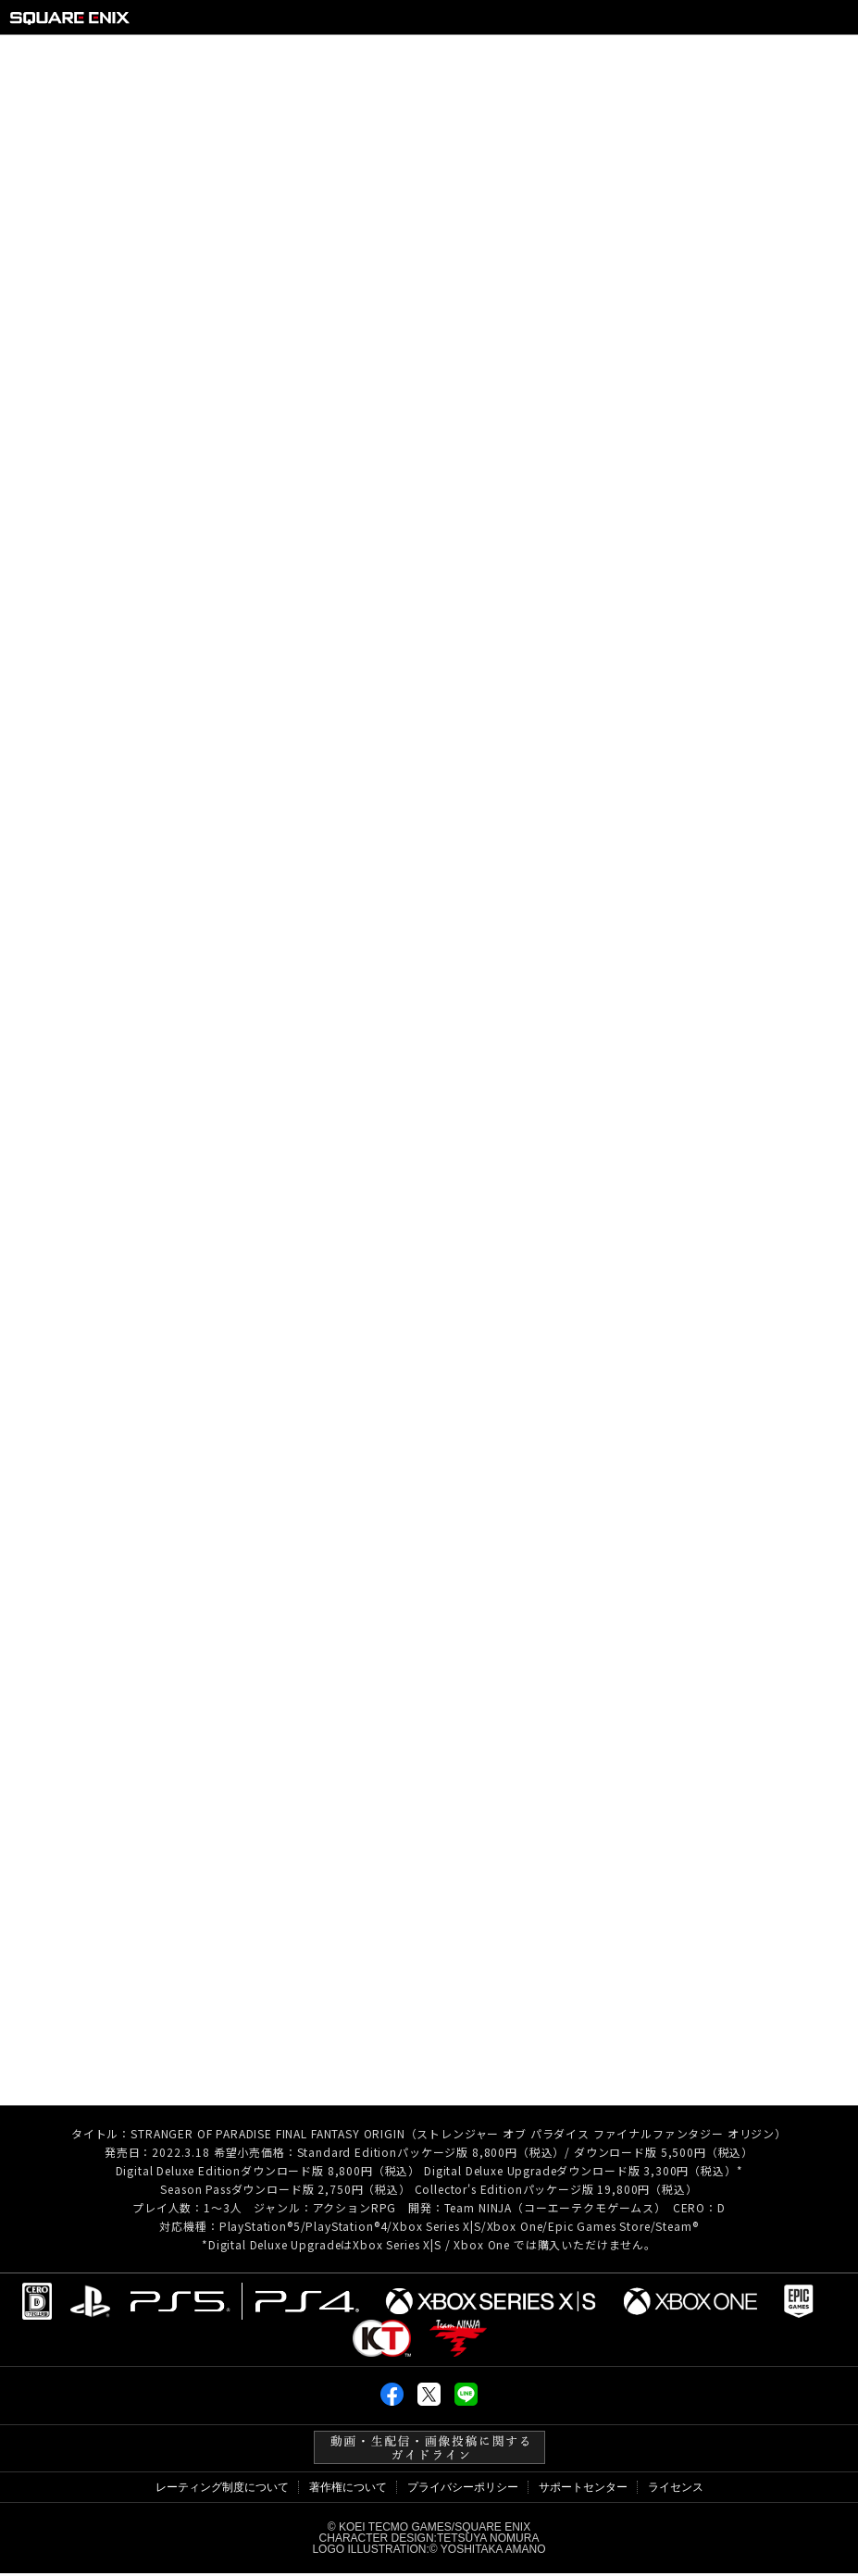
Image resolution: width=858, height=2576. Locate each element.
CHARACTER (360, 54)
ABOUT (160, 54)
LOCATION (480, 54)
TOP (83, 54)
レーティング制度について (222, 2489)
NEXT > (799, 1913)
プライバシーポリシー (462, 2489)
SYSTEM (250, 54)
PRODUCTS (593, 54)
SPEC (771, 54)
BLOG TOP (427, 1913)
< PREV (57, 1913)
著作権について (348, 2489)
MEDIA (693, 54)
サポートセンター (583, 2489)
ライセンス (675, 2489)
